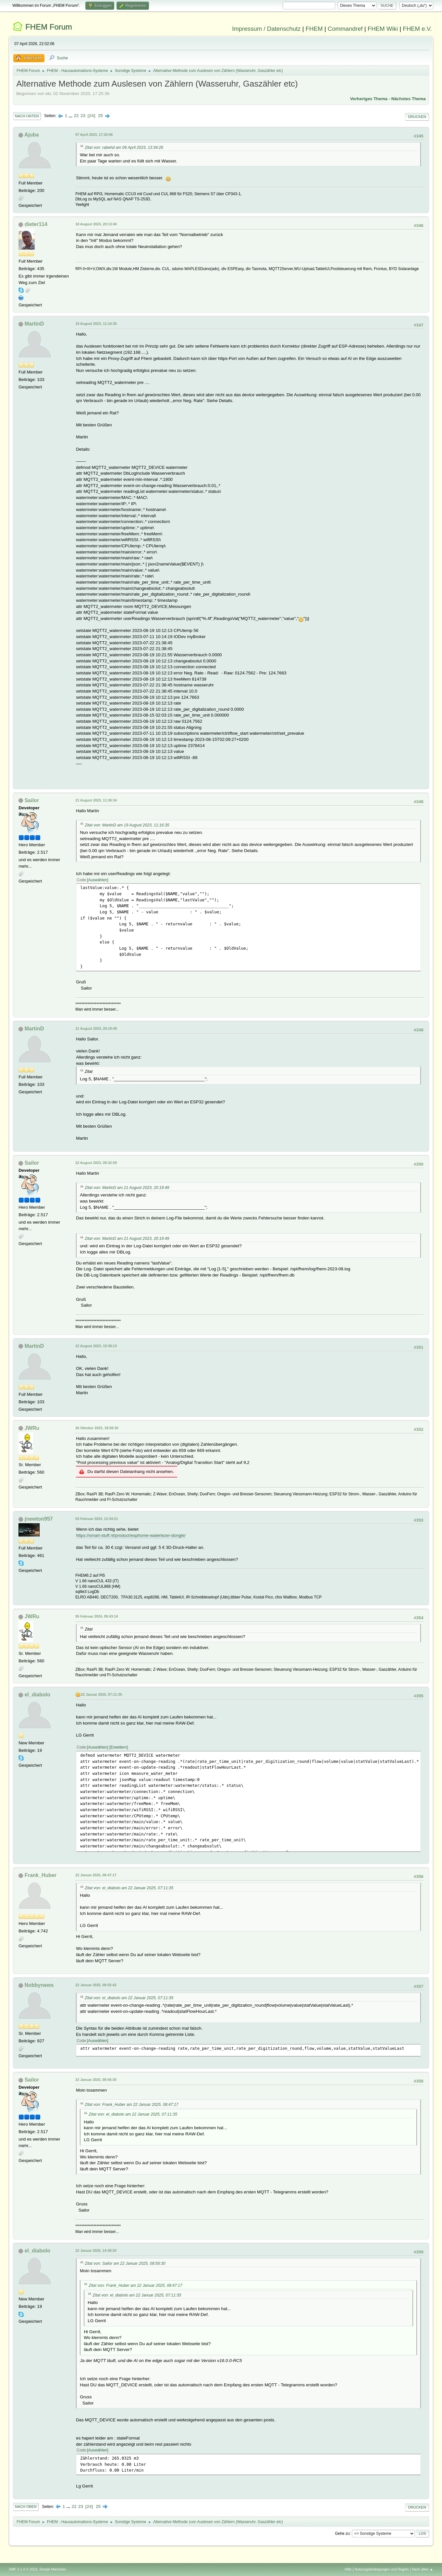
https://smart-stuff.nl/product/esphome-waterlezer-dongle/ (131, 1535)
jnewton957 (39, 1519)
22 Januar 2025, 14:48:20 (95, 2250)
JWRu (32, 1428)
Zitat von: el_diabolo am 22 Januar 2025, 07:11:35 (129, 1888)
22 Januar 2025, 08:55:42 (95, 1985)
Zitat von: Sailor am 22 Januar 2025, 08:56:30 (125, 2263)
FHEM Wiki (383, 28)
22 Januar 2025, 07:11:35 (101, 1694)
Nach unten (27, 116)
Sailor (32, 800)
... (71, 115)
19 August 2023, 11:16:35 (96, 324)
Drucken (417, 117)
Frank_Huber (41, 1875)
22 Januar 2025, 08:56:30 (95, 2080)
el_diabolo (37, 1694)
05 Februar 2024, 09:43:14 (96, 1616)
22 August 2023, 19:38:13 (96, 1346)
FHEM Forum (48, 26)
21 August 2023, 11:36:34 (96, 800)
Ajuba (31, 134)
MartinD (34, 323)
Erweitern (118, 1747)
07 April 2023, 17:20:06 (94, 135)
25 (100, 115)
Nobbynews (39, 1985)
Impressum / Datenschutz (266, 28)
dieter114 (36, 224)
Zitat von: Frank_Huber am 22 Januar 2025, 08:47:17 (131, 2104)
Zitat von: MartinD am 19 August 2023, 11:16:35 (127, 825)
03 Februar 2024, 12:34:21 (96, 1519)
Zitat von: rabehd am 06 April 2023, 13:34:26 (124, 147)
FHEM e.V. (417, 28)
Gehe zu (342, 2533)
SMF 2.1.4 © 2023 (23, 2569)
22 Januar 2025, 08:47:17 (95, 1875)
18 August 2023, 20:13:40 (96, 224)
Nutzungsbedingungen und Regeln (382, 2569)
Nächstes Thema (408, 98)
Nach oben (26, 2507)
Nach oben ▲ (422, 2569)
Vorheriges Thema (368, 98)
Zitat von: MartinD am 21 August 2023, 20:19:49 (127, 1187)
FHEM (314, 28)
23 (82, 115)
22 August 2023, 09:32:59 (96, 1163)
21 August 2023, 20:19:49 (96, 1028)
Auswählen (97, 880)
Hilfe (348, 2569)
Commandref (345, 28)
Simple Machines (53, 2569)
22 (76, 115)
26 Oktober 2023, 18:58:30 (96, 1428)
